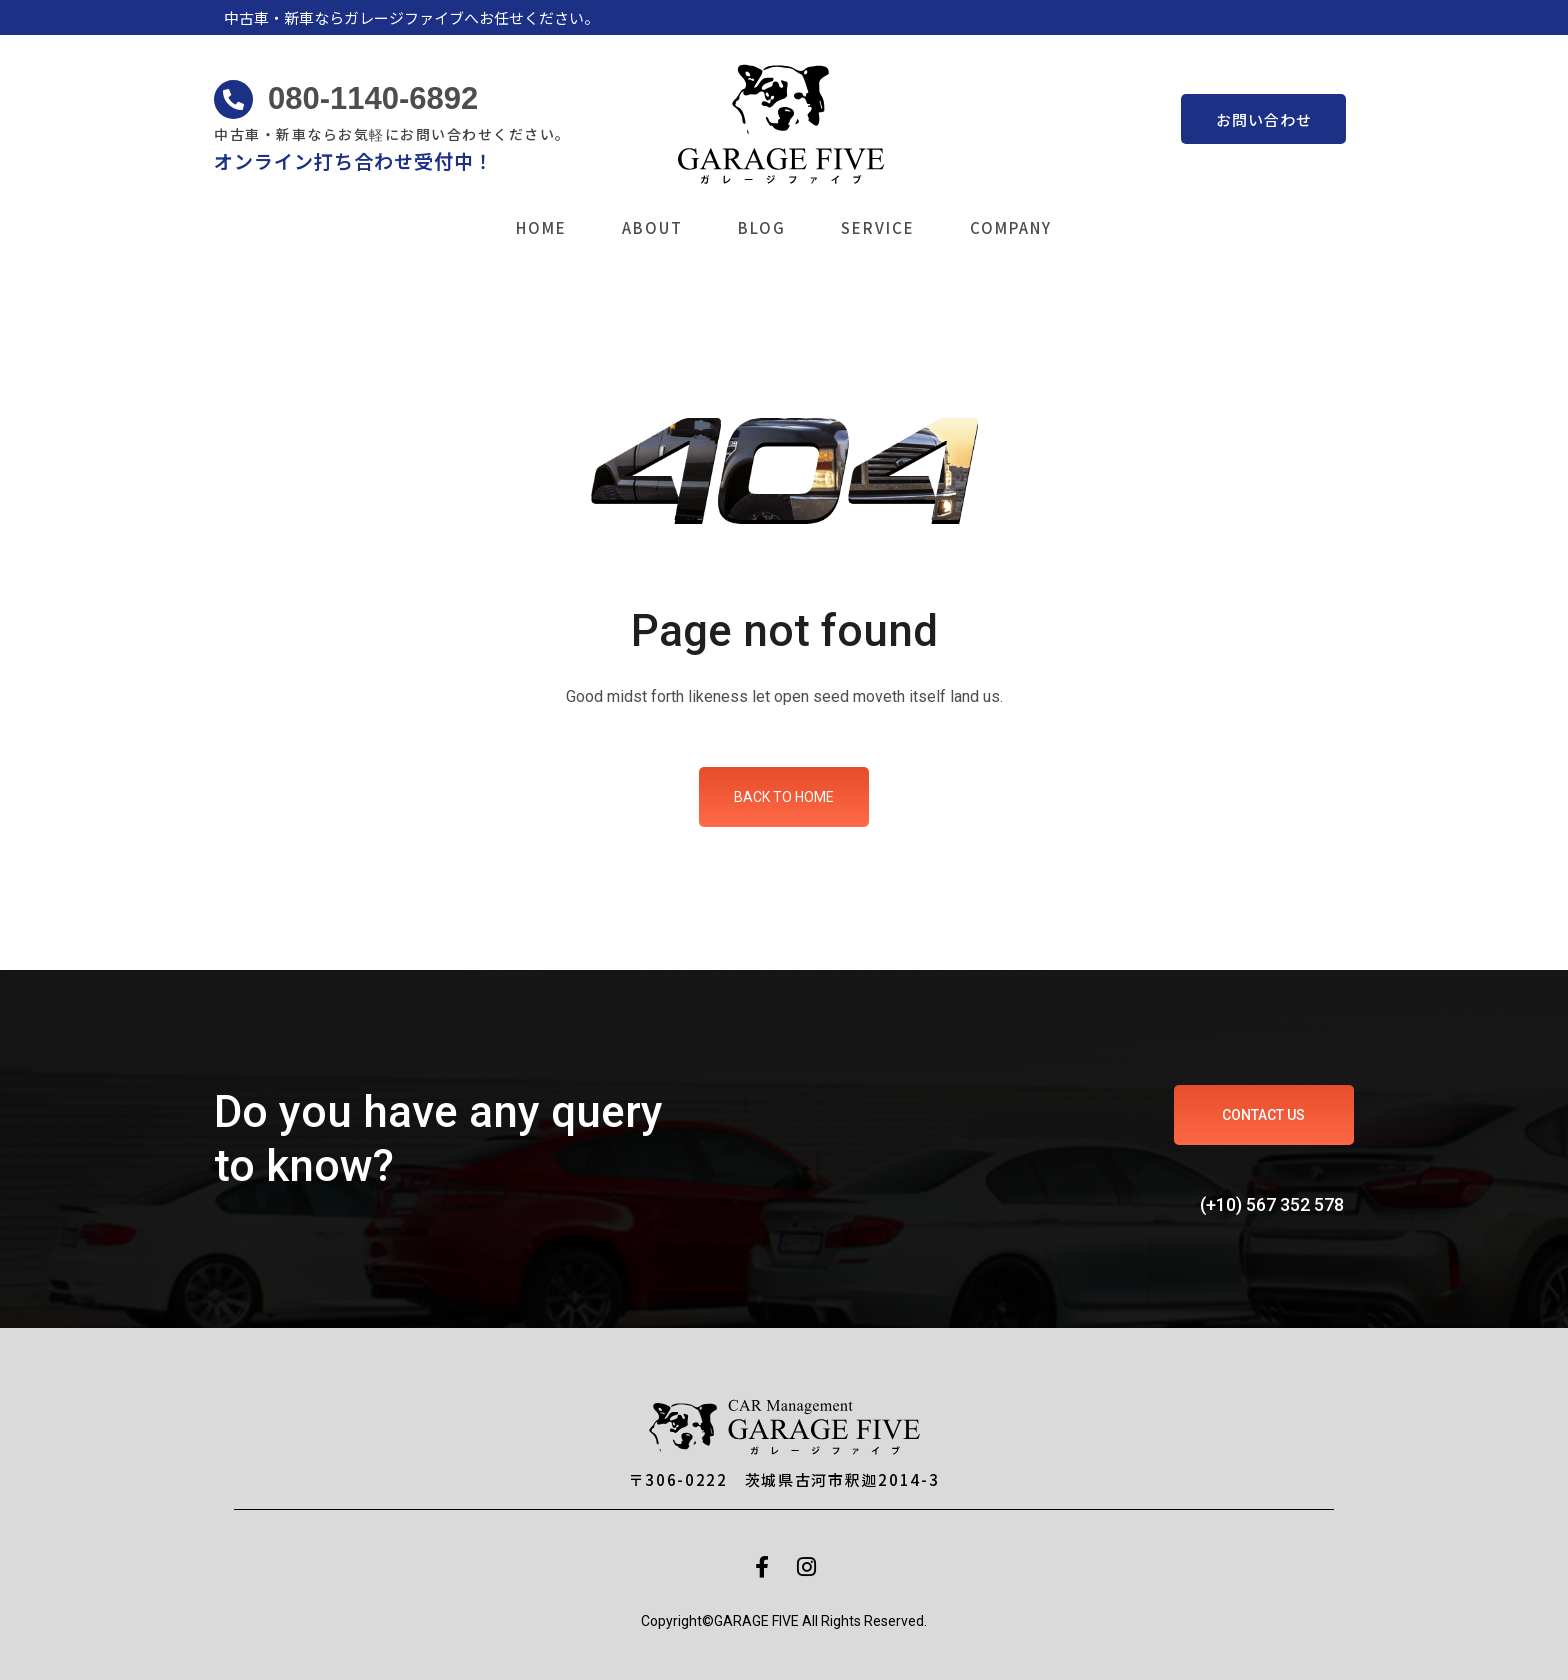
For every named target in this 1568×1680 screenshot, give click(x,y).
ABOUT (652, 227)
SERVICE (878, 227)
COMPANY (1011, 227)
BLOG (762, 227)
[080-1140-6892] (233, 99)
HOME (541, 227)
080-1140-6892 (373, 98)
